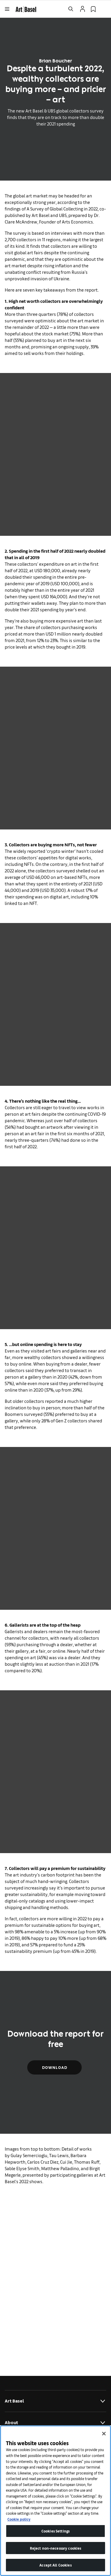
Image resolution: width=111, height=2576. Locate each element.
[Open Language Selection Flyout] (104, 9)
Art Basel (55, 2401)
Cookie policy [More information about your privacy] (18, 2519)
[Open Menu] (7, 9)
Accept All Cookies (55, 2565)
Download (54, 2067)
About (55, 2422)
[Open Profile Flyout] (82, 9)
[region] (55, 2500)
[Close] (103, 2433)
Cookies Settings (55, 2531)
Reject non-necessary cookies (55, 2548)
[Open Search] (70, 9)
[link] (25, 8)
